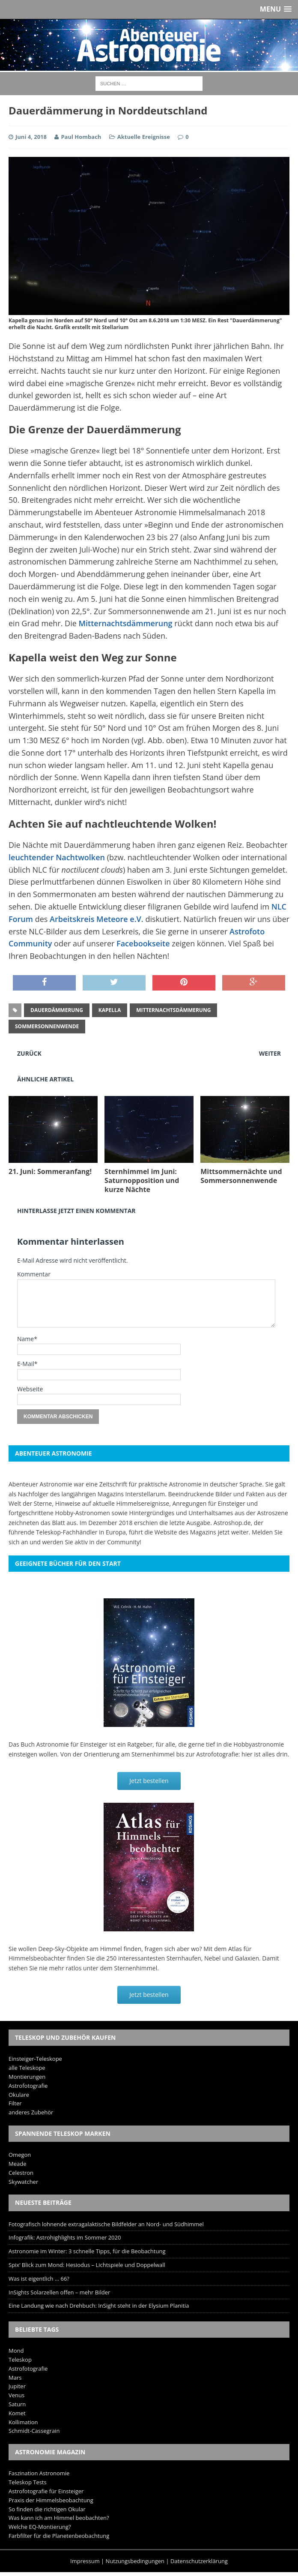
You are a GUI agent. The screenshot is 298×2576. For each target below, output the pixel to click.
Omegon (20, 2155)
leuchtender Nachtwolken (57, 857)
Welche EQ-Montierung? (40, 2527)
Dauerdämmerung (56, 1010)
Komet (17, 2413)
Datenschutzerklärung (199, 2561)
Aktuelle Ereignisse (143, 137)
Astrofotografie (28, 2086)
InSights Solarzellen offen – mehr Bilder (59, 2292)
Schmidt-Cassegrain (34, 2431)
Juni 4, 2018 (31, 137)
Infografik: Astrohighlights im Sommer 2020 (65, 2237)
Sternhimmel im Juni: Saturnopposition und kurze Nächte (141, 1180)
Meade (17, 2164)
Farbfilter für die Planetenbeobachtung (59, 2536)
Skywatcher (23, 2182)
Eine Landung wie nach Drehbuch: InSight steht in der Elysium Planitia (99, 2305)
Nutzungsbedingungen (135, 2561)
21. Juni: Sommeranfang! (50, 1171)
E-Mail (25, 1364)
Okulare (19, 2095)
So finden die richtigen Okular (47, 2509)
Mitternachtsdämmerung (125, 623)
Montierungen (27, 2077)
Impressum (85, 2561)
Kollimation (23, 2422)
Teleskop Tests (28, 2482)
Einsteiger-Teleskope (35, 2059)
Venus (16, 2395)
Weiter (270, 1053)
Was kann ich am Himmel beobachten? (59, 2518)
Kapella (109, 1010)
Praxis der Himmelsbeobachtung (51, 2500)
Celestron (21, 2173)
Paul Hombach (81, 137)
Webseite (30, 1389)
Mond (16, 2350)
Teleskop (20, 2359)
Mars (15, 2377)
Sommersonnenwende (47, 1026)
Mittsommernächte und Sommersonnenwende (241, 1176)
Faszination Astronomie (39, 2473)
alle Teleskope (27, 2068)
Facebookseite (143, 943)
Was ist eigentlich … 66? (39, 2278)
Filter (15, 2103)
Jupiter (17, 2386)
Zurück (29, 1053)
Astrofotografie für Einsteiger (46, 2491)
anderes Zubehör (31, 2112)
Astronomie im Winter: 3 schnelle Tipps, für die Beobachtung (87, 2251)
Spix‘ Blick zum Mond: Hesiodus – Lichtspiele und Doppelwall (87, 2265)
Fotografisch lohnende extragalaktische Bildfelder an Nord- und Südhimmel (106, 2224)
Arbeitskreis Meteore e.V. (96, 919)
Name (25, 1339)
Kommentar (34, 1274)
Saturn (17, 2404)
